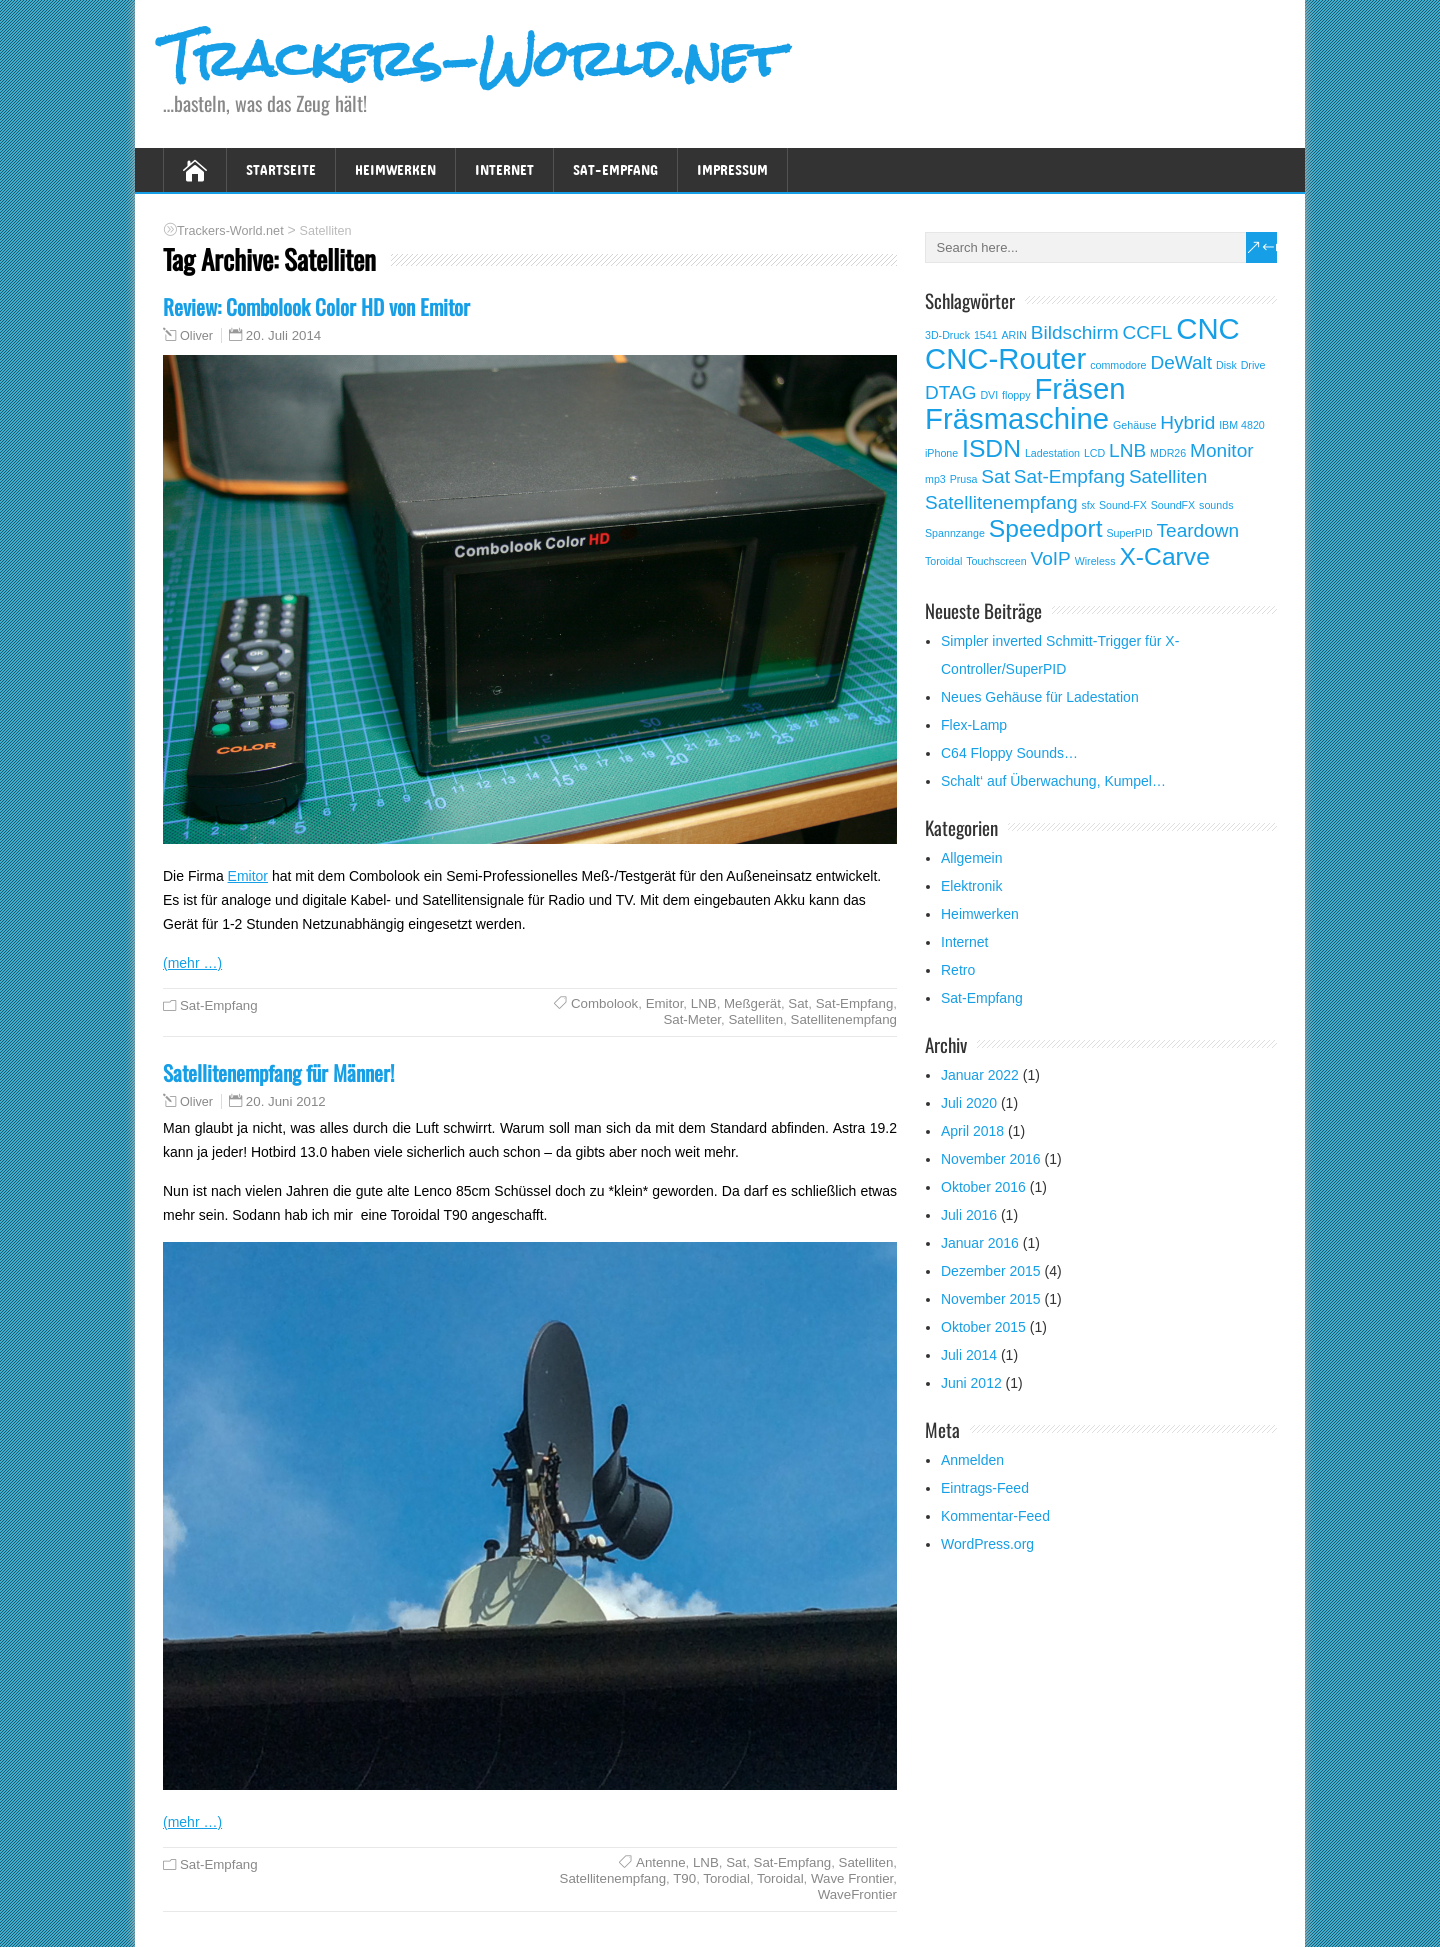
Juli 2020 (969, 1103)
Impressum (732, 169)
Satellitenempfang (844, 1019)
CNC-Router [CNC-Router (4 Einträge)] (1005, 358)
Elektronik (971, 886)
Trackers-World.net (473, 58)
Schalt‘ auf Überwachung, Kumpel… (1053, 781)
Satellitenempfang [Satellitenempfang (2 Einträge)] (1001, 502)
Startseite (281, 169)
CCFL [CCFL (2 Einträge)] (1148, 332)
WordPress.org (987, 1544)
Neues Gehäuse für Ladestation (1040, 697)
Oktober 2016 (983, 1187)
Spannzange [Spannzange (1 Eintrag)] (955, 533)
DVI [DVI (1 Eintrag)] (989, 395)
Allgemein (971, 858)
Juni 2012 (971, 1383)
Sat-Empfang (615, 169)
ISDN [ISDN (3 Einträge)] (991, 448)
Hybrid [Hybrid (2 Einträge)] (1187, 422)
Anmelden (972, 1460)
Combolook (604, 1003)
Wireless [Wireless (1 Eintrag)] (1095, 561)
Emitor (248, 876)
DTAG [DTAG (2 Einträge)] (951, 392)
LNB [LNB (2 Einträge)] (1127, 450)
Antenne (661, 1862)
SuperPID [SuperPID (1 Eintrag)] (1129, 533)
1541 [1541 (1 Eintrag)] (986, 335)
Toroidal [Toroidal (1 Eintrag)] (943, 561)
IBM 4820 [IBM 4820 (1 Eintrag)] (1242, 425)
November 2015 (991, 1299)
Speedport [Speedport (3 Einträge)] (1046, 528)
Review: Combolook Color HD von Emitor (316, 306)
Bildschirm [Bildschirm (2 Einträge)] (1075, 332)
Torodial (726, 1878)
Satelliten (755, 1019)
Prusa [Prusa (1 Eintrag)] (964, 479)
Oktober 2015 (983, 1327)
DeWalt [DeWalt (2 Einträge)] (1181, 362)
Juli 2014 (969, 1355)
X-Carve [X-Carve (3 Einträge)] (1164, 556)
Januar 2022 (980, 1075)
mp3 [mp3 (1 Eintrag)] (935, 479)
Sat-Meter (692, 1019)
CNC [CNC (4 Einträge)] (1208, 328)
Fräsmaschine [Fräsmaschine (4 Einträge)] (1017, 418)
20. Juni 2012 (286, 1101)
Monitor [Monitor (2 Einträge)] (1222, 450)
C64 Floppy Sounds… (1009, 753)
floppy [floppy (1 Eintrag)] (1016, 395)
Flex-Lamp (974, 725)
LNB (704, 1003)
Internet (504, 169)
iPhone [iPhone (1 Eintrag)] (941, 453)
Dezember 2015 (991, 1271)
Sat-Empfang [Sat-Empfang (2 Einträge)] (1069, 476)
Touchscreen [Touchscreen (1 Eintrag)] (996, 561)
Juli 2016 (969, 1215)
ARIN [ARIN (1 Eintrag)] (1014, 335)
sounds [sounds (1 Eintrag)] (1216, 505)
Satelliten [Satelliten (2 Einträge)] (1168, 476)
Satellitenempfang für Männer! (278, 1072)
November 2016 (991, 1159)
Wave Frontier (852, 1878)
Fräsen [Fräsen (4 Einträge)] (1079, 388)
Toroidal (780, 1878)
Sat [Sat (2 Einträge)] (995, 476)
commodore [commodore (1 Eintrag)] (1118, 365)
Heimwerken (395, 169)
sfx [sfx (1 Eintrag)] (1088, 505)
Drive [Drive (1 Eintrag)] (1253, 365)
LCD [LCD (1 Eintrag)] (1094, 453)
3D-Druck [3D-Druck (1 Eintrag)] (947, 335)
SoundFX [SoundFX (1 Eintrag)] (1173, 505)
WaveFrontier (857, 1894)
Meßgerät (752, 1003)
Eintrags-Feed (985, 1488)
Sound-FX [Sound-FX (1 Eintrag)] (1123, 505)
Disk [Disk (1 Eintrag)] (1226, 365)
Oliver (196, 336)
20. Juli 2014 (283, 335)
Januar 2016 (980, 1243)
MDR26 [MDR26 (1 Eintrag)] (1168, 453)
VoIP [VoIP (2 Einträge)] (1051, 558)
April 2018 (972, 1131)
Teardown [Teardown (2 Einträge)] (1198, 530)
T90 (684, 1878)
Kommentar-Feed (995, 1516)
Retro (958, 970)
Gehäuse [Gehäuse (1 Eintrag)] (1134, 425)
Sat (798, 1003)
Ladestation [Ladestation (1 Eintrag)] (1052, 453)
